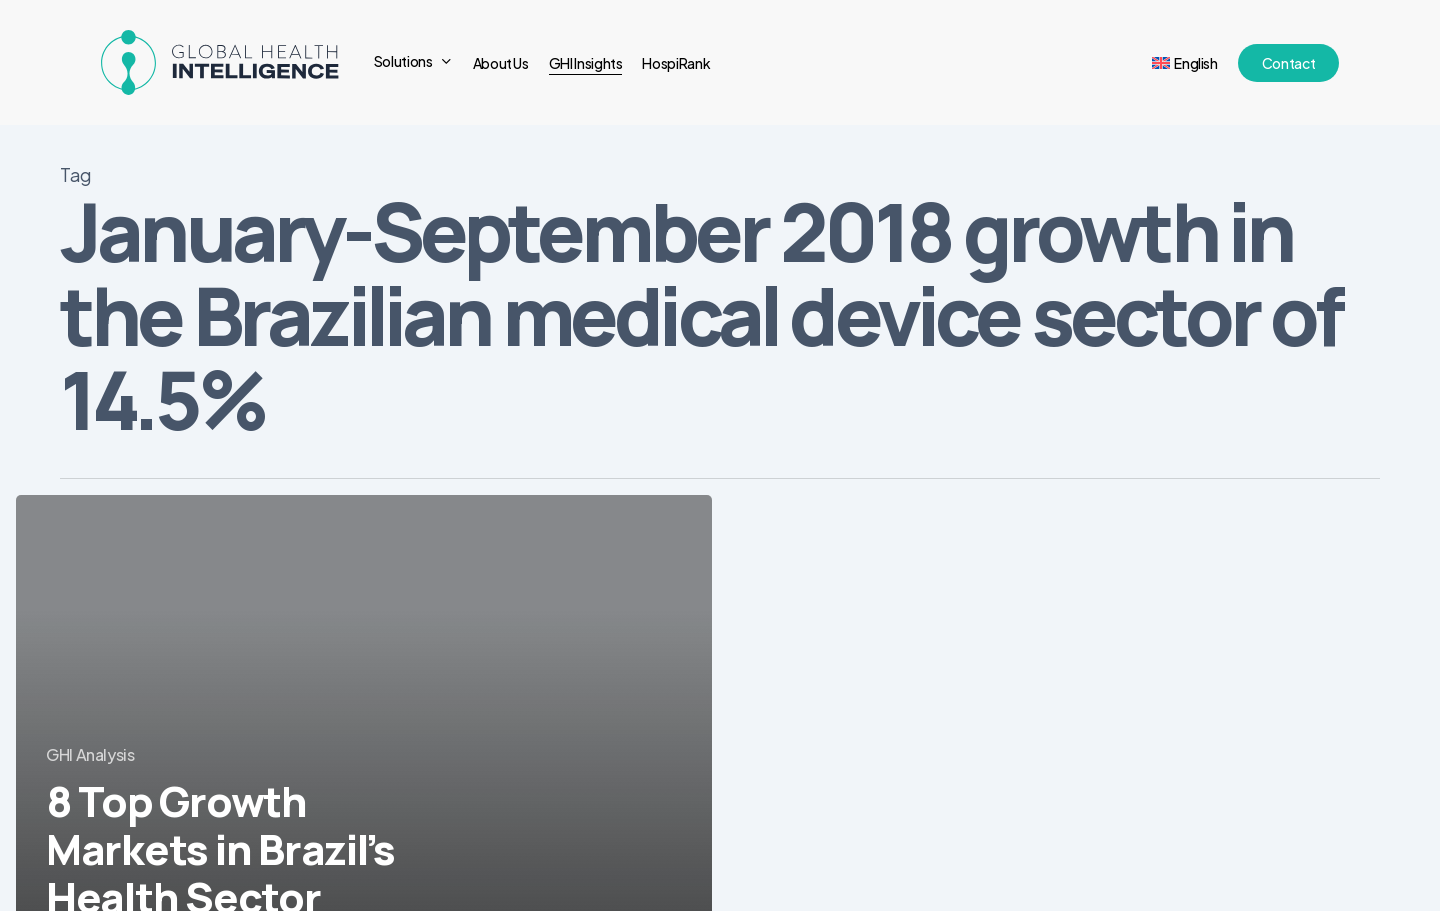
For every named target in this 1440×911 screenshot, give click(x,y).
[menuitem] (1185, 63)
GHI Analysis (90, 754)
